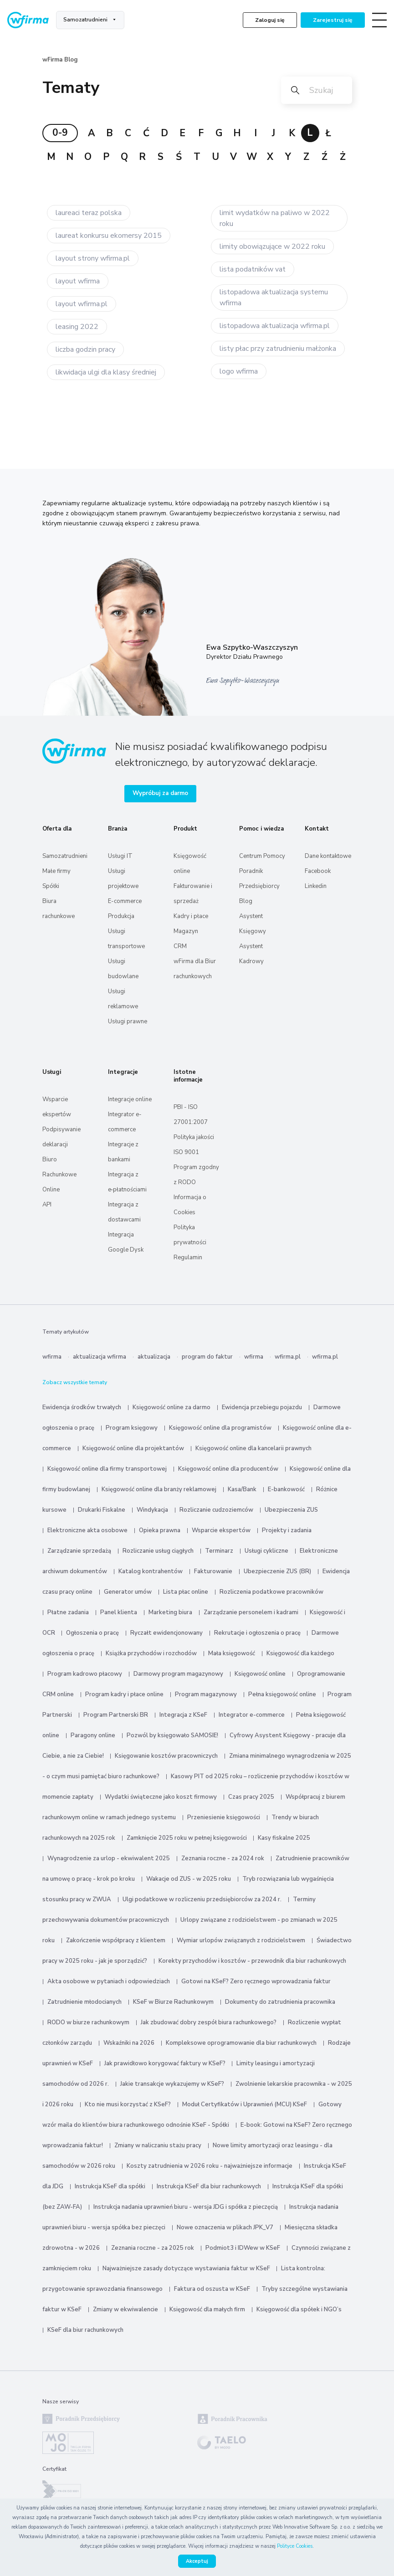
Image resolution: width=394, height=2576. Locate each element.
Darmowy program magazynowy (178, 1674)
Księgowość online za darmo (171, 1407)
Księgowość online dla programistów (220, 1428)
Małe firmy (56, 871)
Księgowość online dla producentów (228, 1469)
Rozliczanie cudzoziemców (216, 1510)
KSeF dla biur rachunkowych (85, 2330)
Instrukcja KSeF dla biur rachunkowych (209, 2186)
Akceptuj (197, 2561)
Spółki (50, 886)
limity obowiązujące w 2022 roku (272, 246)
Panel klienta (118, 1612)
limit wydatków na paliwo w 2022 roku (275, 218)
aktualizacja (154, 1357)
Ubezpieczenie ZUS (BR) (277, 1571)
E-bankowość (286, 1489)
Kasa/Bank (242, 1489)
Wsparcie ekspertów (221, 1530)
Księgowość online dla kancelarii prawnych (253, 1448)
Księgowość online (260, 1674)
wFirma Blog (60, 60)
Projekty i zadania (287, 1530)
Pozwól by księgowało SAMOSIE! (172, 1735)
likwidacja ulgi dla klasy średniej (106, 372)
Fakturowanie (213, 1571)
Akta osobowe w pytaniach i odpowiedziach (108, 1981)
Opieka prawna (159, 1530)
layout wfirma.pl (81, 304)
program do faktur (207, 1357)
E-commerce (125, 901)
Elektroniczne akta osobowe (87, 1530)
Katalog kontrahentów (150, 1571)
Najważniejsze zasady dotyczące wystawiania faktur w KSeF (186, 2268)
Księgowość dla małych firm (207, 2309)
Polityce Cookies (294, 2546)
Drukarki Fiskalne (101, 1510)
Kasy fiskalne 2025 (284, 1838)
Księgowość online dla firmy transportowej (107, 1469)
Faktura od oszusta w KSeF (212, 2289)
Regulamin (188, 1257)
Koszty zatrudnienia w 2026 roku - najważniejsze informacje (209, 2166)
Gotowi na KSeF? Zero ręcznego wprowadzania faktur (256, 1981)
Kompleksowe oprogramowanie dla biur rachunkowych (241, 2043)
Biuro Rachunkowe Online (59, 1174)
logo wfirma (239, 371)
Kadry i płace (191, 916)
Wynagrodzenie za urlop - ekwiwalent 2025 (108, 1858)
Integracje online (130, 1099)
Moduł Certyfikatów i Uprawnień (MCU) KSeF (244, 2104)
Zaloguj (270, 20)
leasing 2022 (77, 327)
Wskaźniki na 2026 (128, 2043)
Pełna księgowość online (282, 1694)
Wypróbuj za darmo (160, 793)
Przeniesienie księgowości (223, 1817)
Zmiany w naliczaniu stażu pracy (157, 2145)
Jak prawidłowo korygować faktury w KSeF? (165, 2063)
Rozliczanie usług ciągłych (158, 1551)
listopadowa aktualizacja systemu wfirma (274, 297)
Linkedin (316, 886)
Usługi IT (120, 856)
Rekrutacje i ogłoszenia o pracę (258, 1633)
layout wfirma (78, 281)
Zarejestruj (333, 20)
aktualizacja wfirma (99, 1357)
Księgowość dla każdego (300, 1653)
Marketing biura (170, 1612)
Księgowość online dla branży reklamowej (159, 1489)
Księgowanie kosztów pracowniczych (166, 1756)
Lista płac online (185, 1592)
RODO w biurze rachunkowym (88, 2022)
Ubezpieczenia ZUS (291, 1510)
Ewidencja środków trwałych (81, 1407)
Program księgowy (132, 1428)
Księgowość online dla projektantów (133, 1448)
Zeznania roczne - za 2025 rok (152, 2248)
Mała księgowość (231, 1653)
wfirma (51, 1357)
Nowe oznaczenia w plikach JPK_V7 (225, 2227)
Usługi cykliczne (266, 1551)
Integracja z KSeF (183, 1715)
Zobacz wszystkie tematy (74, 1382)
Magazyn (186, 931)
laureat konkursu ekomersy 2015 (109, 236)
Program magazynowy (206, 1694)
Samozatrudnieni (85, 19)
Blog (245, 901)
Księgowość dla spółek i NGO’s (299, 2309)
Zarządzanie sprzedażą (79, 1551)
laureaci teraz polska (89, 213)
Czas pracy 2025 (251, 1797)
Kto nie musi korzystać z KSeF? (128, 2104)
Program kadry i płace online (124, 1694)
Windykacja (152, 1510)
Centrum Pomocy (262, 856)
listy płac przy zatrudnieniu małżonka (278, 349)
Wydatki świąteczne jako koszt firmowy (161, 1797)
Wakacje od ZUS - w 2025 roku (188, 1879)
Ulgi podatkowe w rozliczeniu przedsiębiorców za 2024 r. (202, 1899)
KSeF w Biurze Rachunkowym (173, 2002)
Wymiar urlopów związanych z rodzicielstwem (241, 1940)
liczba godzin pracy (85, 349)
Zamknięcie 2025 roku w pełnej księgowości (187, 1838)
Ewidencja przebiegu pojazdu (262, 1407)
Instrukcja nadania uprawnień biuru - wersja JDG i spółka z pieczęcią (185, 2207)
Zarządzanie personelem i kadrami (251, 1612)
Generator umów (128, 1592)
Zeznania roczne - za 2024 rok (222, 1858)
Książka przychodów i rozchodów (151, 1653)
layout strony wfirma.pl (93, 258)
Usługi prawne (127, 1021)
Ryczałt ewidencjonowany (166, 1633)
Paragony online (93, 1735)
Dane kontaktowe (328, 856)
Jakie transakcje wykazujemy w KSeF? (172, 2084)
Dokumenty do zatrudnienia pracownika (280, 2002)
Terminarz (219, 1551)
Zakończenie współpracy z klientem (115, 1940)
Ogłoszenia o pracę (92, 1633)
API (46, 1205)
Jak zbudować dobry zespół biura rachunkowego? (208, 2022)
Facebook (318, 871)
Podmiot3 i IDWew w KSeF (242, 2248)
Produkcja (121, 916)
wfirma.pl (288, 1357)
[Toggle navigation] (379, 20)
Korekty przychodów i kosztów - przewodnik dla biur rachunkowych (252, 1961)
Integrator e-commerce (252, 1715)
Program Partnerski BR (115, 1715)
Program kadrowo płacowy (84, 1674)
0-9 (60, 132)
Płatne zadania (68, 1612)
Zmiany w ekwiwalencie (125, 2309)
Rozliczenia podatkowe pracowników (271, 1592)
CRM (180, 946)
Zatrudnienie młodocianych (84, 2002)
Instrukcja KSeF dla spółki (110, 2186)
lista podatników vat (253, 269)
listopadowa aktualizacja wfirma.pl (275, 326)
